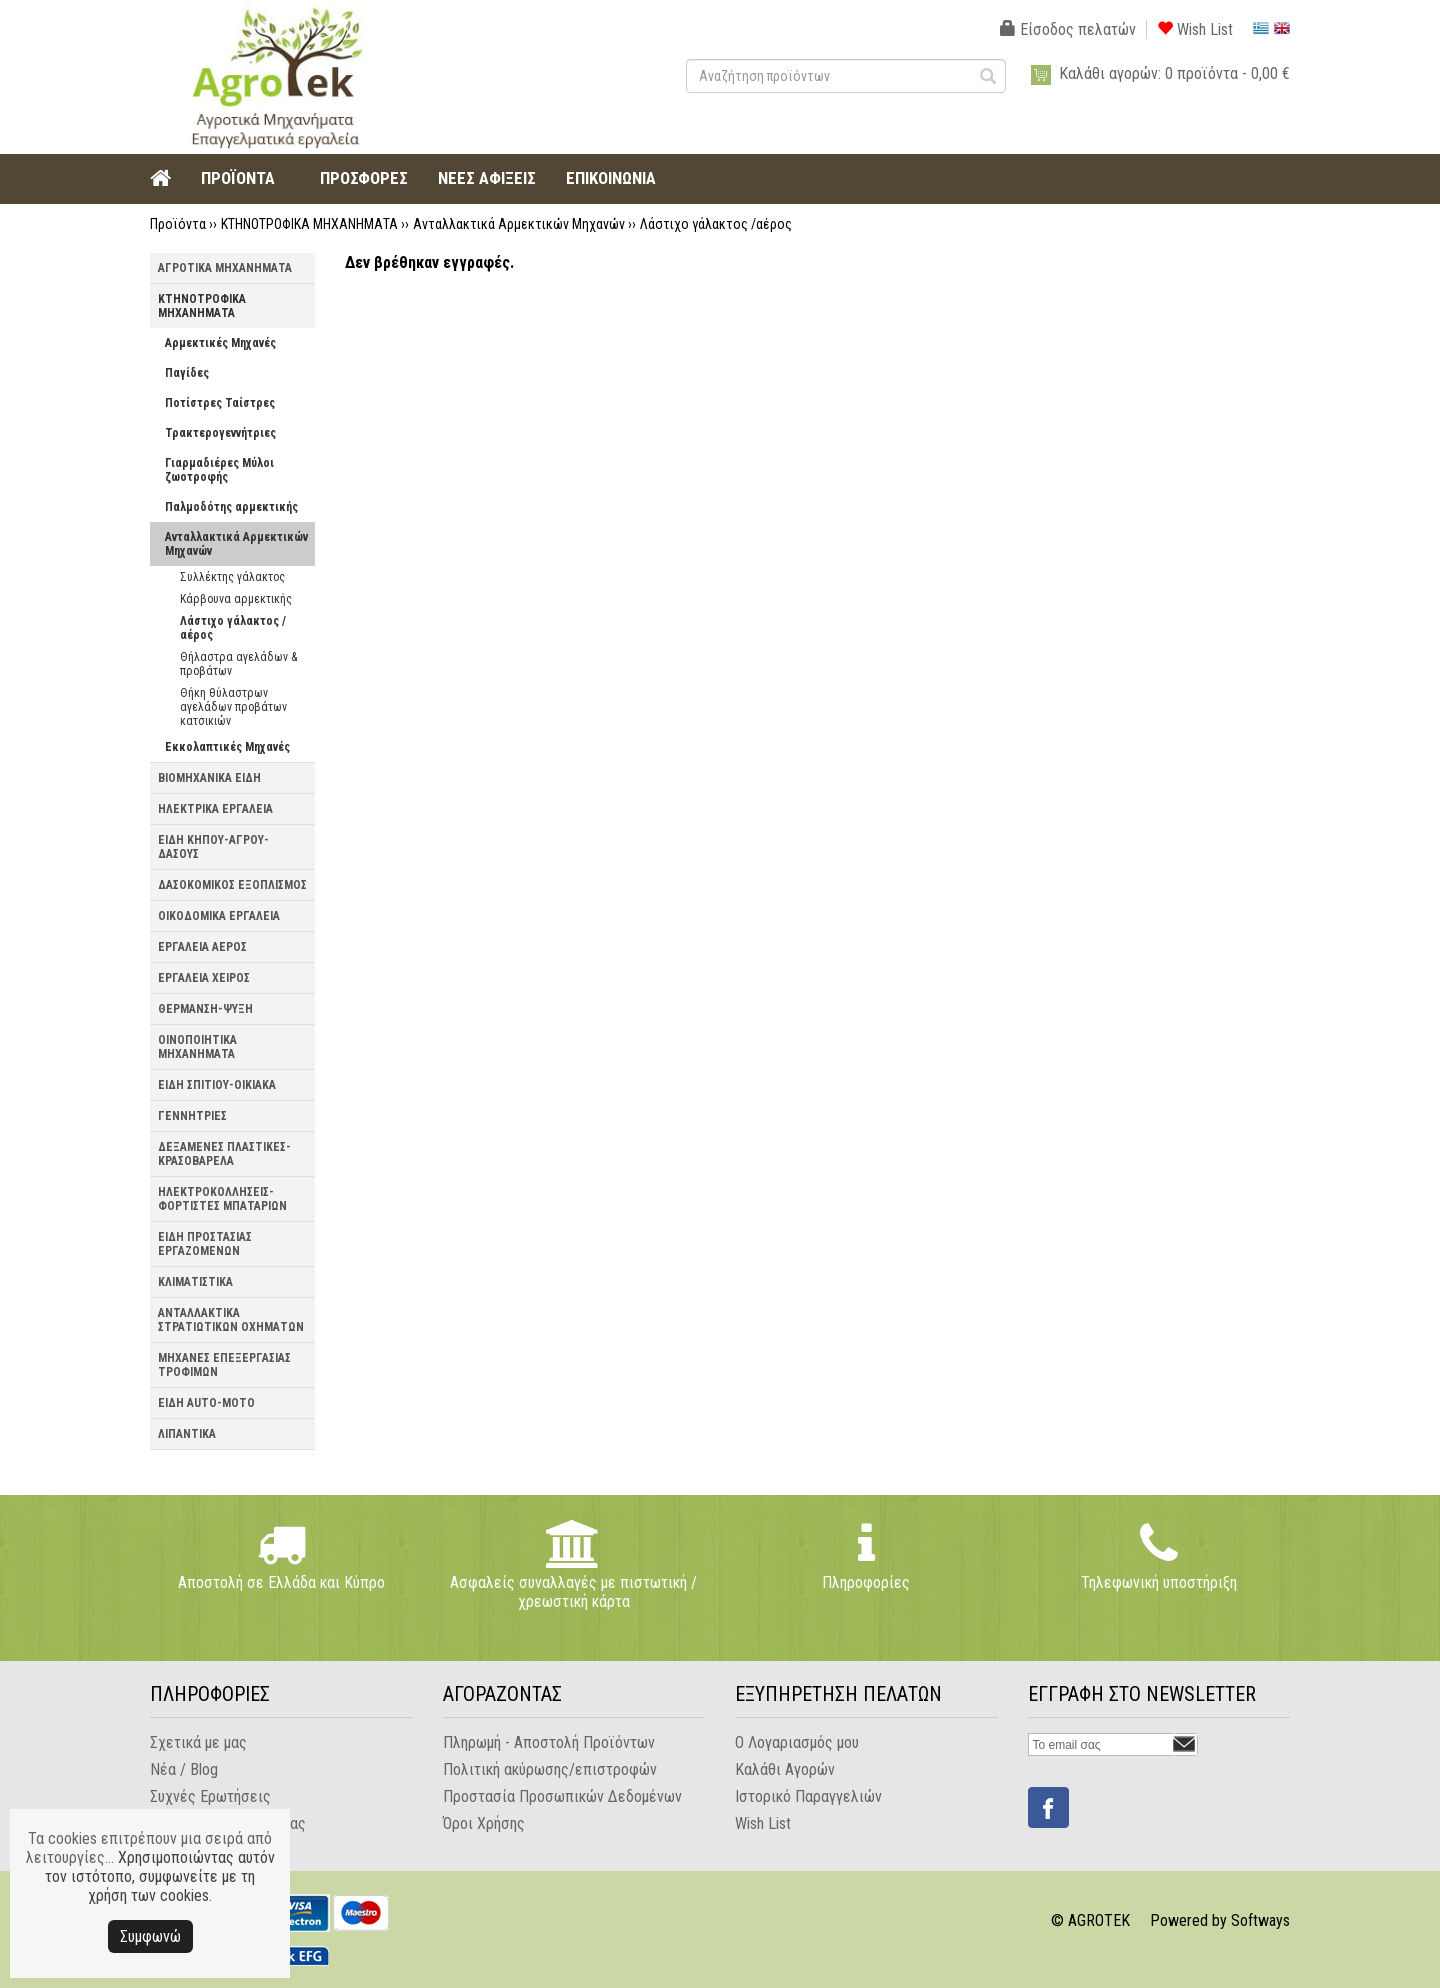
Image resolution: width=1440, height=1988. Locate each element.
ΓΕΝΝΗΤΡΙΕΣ (192, 1116)
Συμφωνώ (150, 1936)
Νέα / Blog (184, 1769)
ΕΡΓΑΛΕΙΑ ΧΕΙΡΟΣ (204, 978)
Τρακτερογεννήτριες (220, 433)
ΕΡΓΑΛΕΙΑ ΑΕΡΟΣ (202, 947)
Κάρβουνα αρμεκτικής (236, 599)
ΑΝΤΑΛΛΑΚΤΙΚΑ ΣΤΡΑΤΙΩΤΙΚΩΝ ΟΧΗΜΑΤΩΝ (231, 1320)
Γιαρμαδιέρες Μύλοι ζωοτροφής (219, 470)
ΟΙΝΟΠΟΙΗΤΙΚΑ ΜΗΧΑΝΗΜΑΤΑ (197, 1047)
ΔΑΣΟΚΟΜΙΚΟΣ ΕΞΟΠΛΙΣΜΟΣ (232, 885)
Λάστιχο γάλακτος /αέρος (716, 224)
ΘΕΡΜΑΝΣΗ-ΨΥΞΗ (205, 1009)
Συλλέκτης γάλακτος (232, 577)
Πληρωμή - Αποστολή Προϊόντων (549, 1742)
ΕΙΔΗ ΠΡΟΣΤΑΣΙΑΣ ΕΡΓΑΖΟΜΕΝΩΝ (205, 1244)
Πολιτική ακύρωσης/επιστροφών (550, 1769)
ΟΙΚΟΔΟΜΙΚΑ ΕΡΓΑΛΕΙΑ (219, 916)
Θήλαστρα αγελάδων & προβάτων (238, 664)
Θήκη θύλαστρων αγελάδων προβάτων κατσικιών (233, 707)
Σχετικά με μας (198, 1742)
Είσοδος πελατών (1068, 29)
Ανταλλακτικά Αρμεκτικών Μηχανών (519, 224)
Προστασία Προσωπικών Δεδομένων (562, 1796)
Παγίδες (187, 373)
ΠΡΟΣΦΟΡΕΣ (364, 178)
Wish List (1195, 29)
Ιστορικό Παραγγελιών (808, 1796)
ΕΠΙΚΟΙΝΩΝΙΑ (611, 178)
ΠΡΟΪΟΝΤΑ (238, 178)
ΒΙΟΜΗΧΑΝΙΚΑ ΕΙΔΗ (209, 778)
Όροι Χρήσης (484, 1823)
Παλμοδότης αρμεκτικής (231, 507)
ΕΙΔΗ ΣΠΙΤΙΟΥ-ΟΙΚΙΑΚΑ (217, 1085)
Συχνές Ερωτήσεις (210, 1796)
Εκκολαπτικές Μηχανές (227, 747)
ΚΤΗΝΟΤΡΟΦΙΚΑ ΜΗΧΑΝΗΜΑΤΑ (309, 224)
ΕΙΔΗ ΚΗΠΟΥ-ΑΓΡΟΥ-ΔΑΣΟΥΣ (213, 847)
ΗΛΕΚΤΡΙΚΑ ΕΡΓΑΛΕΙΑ (215, 809)
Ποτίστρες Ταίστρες (220, 403)
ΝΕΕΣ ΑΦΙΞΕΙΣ (487, 178)
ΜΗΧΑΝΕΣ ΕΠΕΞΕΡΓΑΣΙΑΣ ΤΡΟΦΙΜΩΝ (224, 1365)
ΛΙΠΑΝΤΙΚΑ (187, 1434)
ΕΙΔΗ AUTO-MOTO (206, 1403)
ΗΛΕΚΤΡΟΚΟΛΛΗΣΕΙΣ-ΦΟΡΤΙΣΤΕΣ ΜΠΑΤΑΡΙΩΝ (222, 1199)
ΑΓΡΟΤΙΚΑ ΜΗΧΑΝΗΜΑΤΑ (225, 268)
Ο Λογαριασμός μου (797, 1742)
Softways (1260, 1920)
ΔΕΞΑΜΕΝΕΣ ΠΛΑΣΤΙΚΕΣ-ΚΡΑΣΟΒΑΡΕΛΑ (224, 1154)
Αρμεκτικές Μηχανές (220, 343)
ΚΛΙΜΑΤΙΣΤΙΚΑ (195, 1282)
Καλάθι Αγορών (785, 1769)
